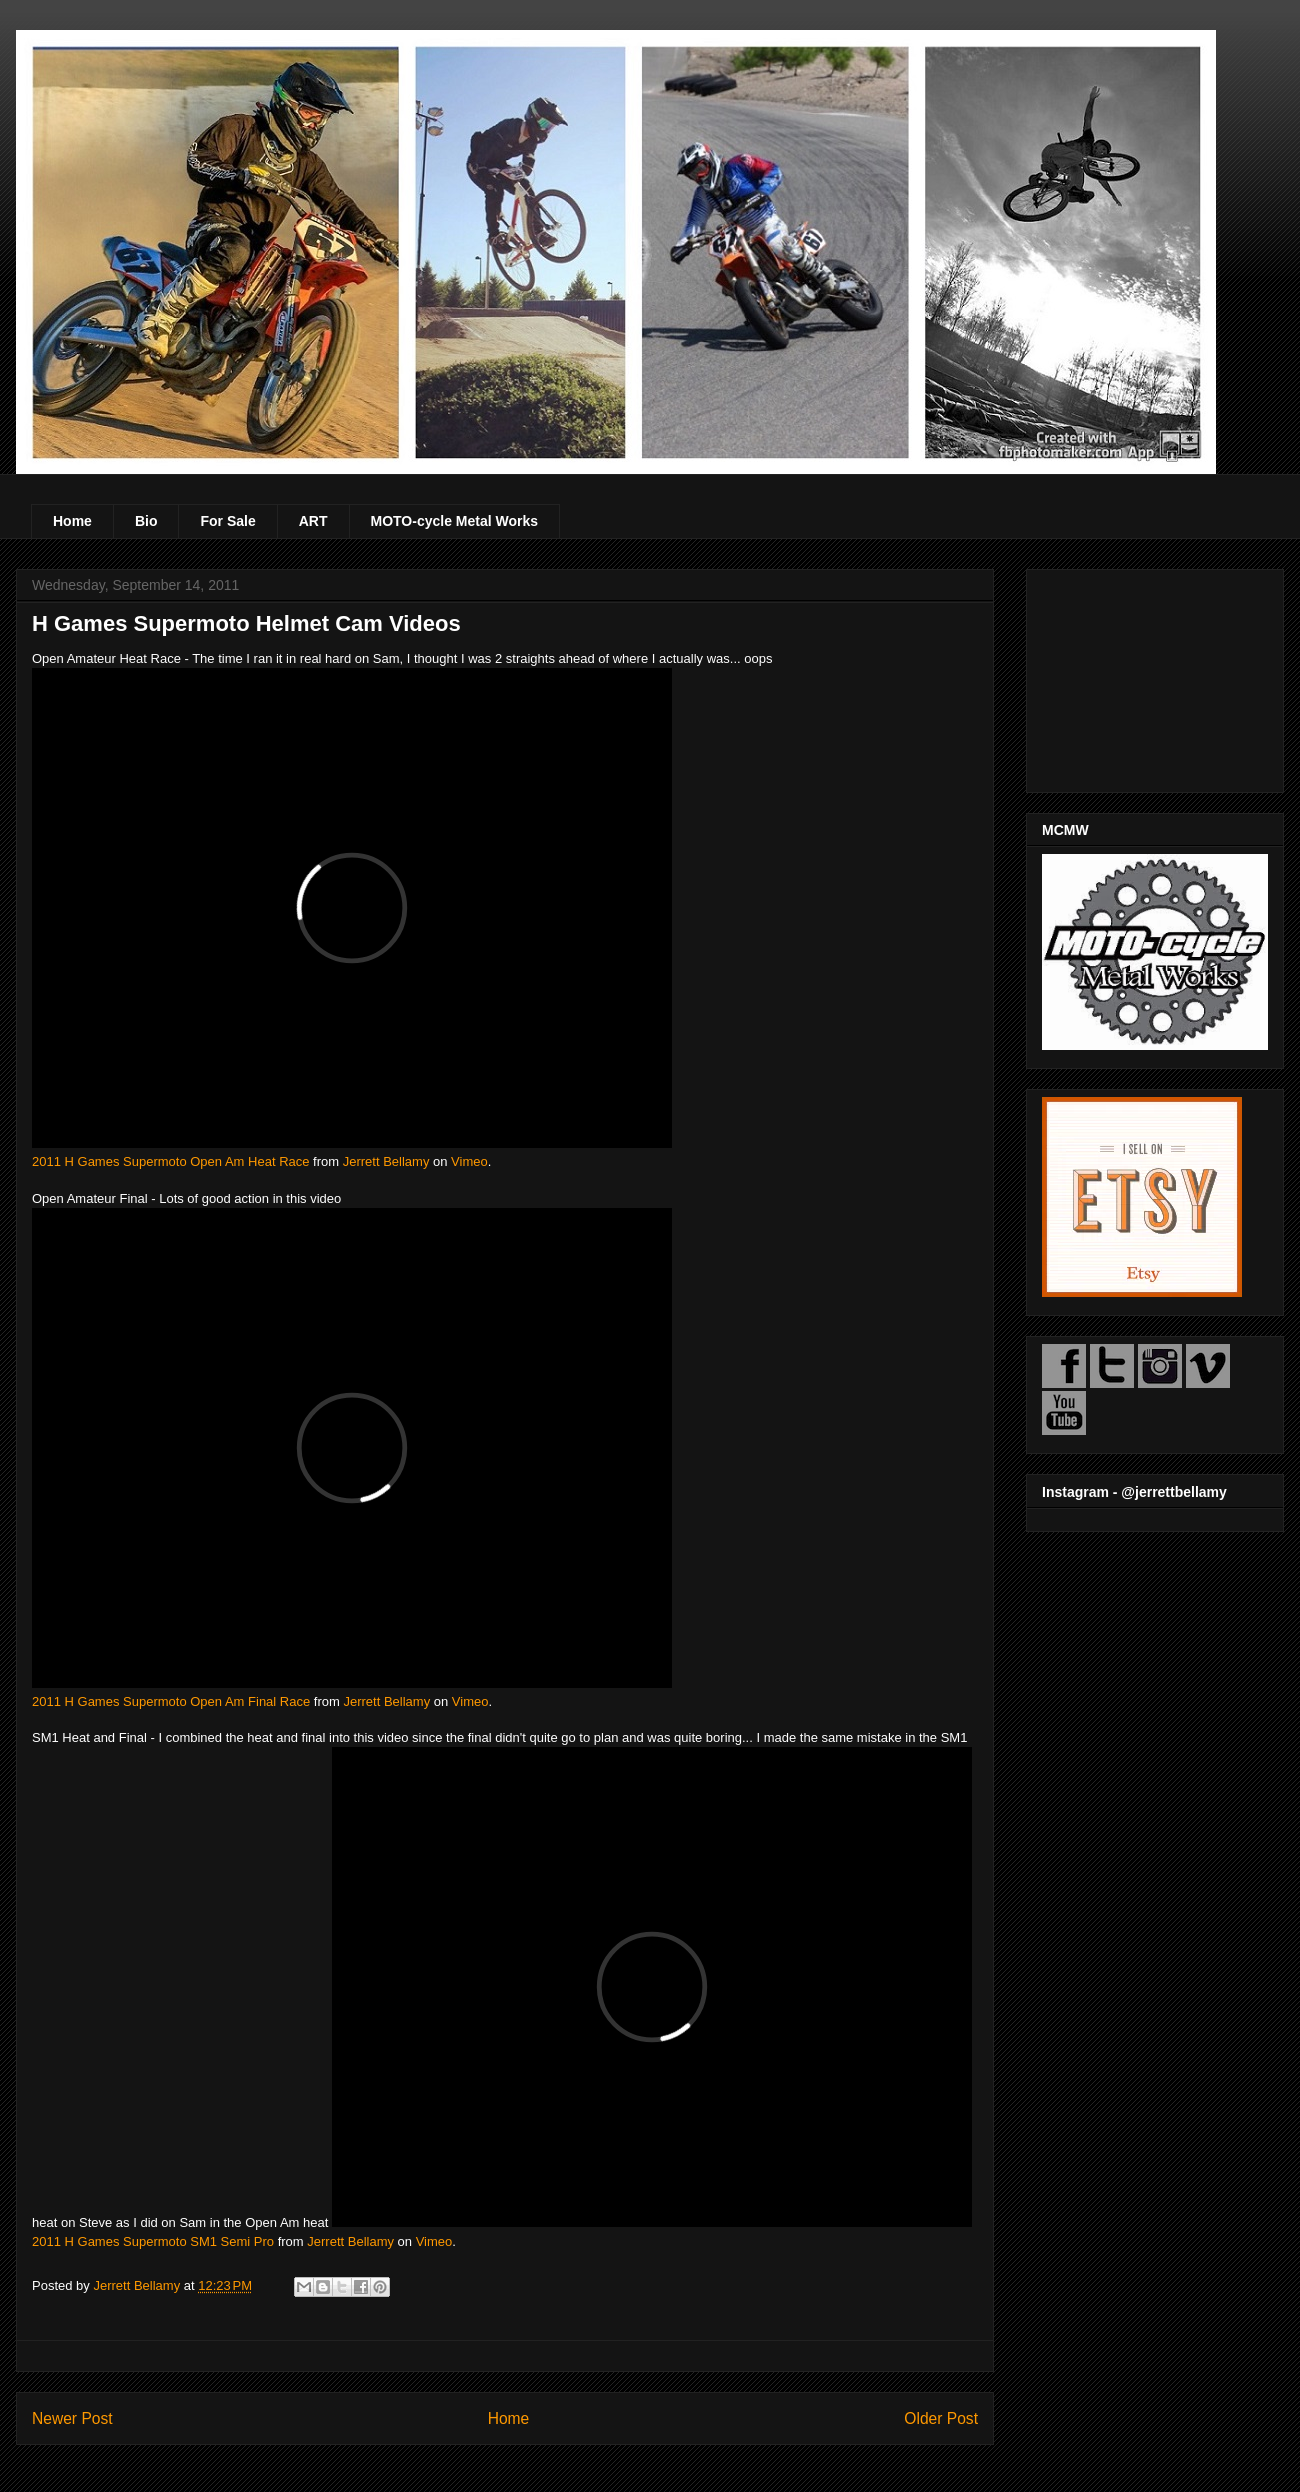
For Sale (227, 521)
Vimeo (469, 1161)
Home (72, 521)
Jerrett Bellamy (386, 1161)
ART (313, 521)
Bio (146, 521)
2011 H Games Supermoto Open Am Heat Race (170, 1161)
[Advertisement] (1155, 677)
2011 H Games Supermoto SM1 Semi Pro (153, 2241)
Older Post (941, 2418)
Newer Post (72, 2418)
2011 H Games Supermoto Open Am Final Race (171, 1701)
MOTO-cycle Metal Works (455, 521)
